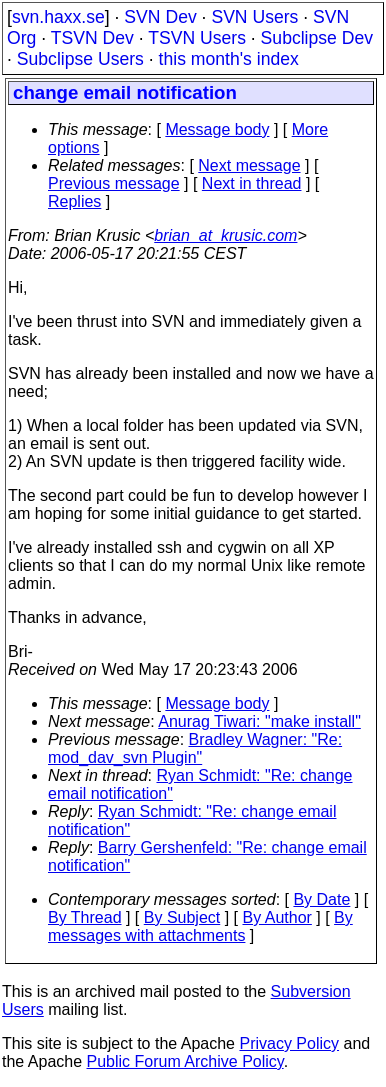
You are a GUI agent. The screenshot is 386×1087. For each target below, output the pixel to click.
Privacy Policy (289, 1043)
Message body (217, 129)
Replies (74, 201)
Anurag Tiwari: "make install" (259, 721)
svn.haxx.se (58, 17)
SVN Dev (160, 17)
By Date (321, 899)
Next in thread (252, 183)
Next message (249, 165)
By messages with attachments (200, 926)
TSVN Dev (92, 38)
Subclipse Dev (317, 38)
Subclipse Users (80, 59)
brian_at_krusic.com (225, 235)
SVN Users (254, 17)
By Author (276, 917)
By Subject (182, 917)
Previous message (114, 183)
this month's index (229, 59)
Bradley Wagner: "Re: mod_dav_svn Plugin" (195, 748)
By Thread (85, 917)
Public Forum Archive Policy (185, 1061)
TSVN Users (197, 38)
